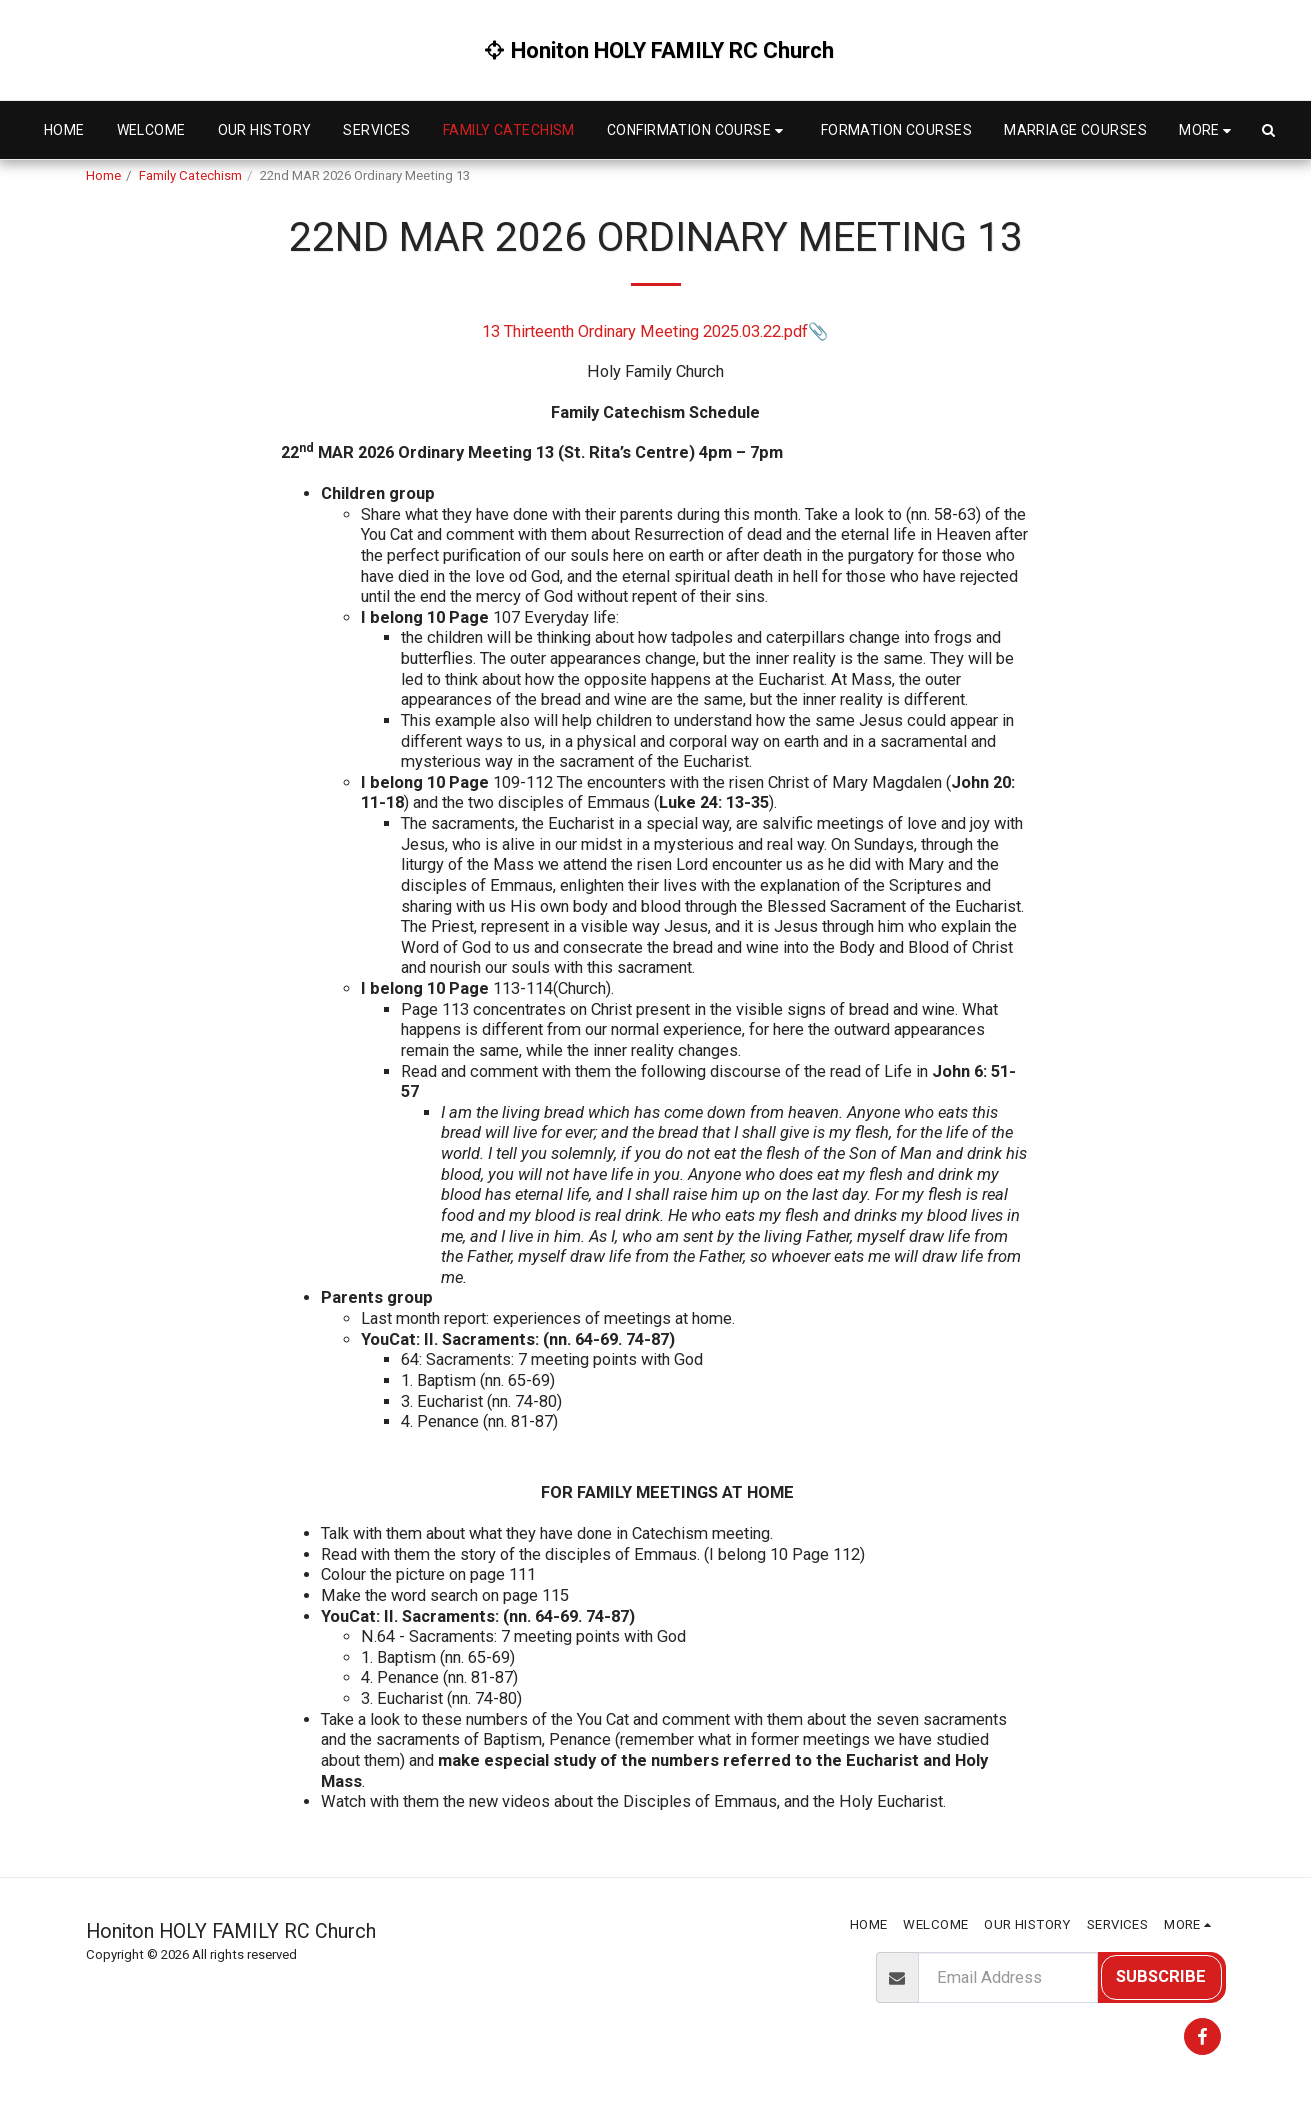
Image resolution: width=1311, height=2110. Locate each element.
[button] (698, 130)
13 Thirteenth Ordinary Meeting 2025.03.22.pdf (645, 331)
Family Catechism (190, 175)
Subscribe (1161, 1976)
